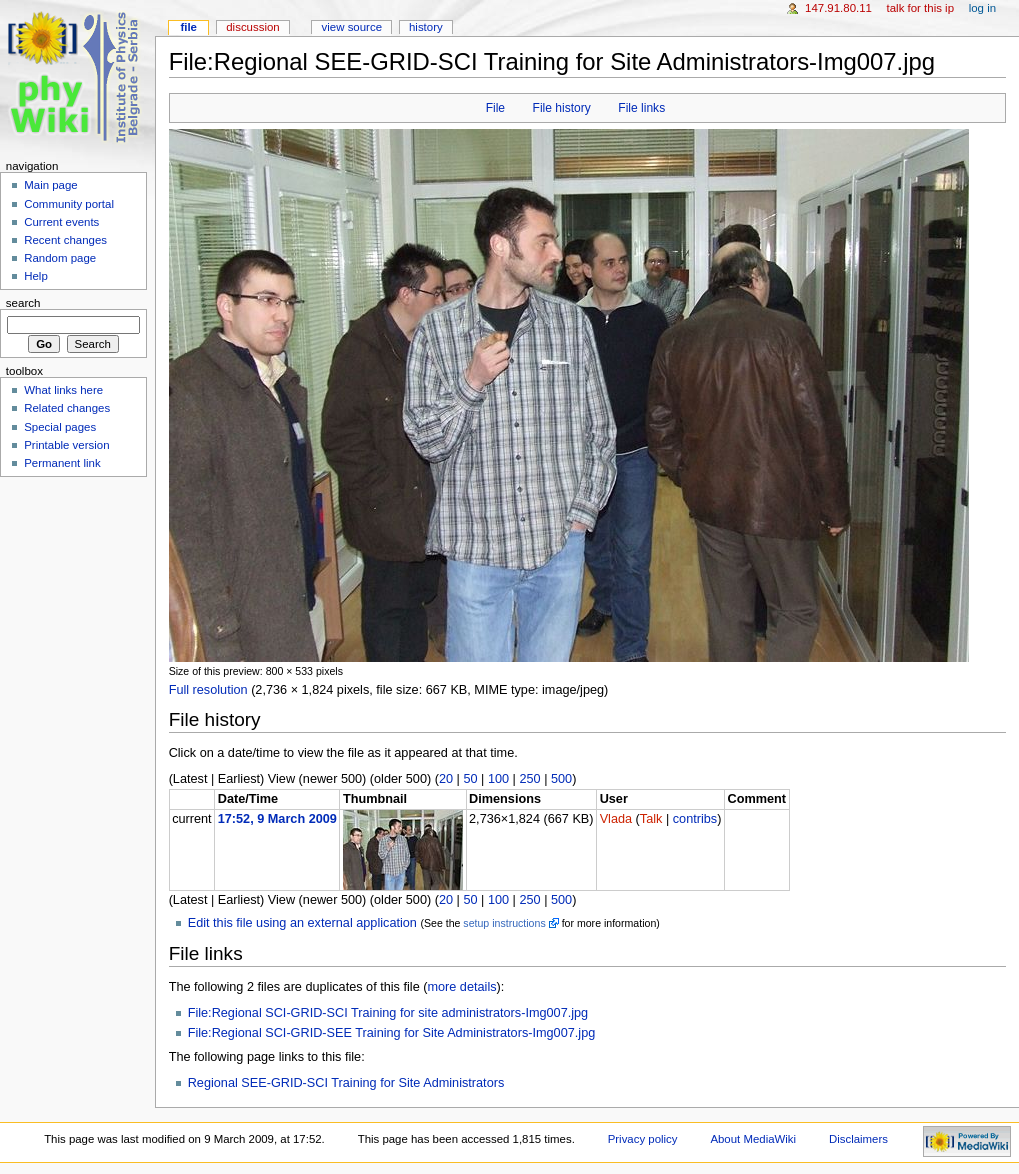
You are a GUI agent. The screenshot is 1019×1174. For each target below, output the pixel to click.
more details (461, 987)
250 (529, 779)
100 (498, 779)
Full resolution (208, 690)
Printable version (66, 445)
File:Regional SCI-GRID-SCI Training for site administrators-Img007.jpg (388, 1013)
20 (446, 779)
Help (36, 276)
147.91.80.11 (838, 8)
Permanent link (62, 463)
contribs (695, 819)
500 (561, 779)
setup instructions (504, 923)
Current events (61, 222)
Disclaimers (858, 1139)
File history (562, 108)
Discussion (252, 27)
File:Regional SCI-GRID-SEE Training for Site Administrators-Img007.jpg (392, 1033)
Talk (651, 819)
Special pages (60, 427)
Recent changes (65, 240)
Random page (60, 258)
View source (352, 27)
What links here (63, 390)
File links (641, 108)
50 (470, 779)
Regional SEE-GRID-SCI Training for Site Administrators (346, 1083)
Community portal (69, 204)
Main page (51, 185)
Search (23, 303)
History (426, 27)
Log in (982, 8)
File (495, 108)
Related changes (67, 408)
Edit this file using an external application (302, 923)
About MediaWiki (753, 1139)
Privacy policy (643, 1139)
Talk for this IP (920, 8)
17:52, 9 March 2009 (277, 819)
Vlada (616, 819)
